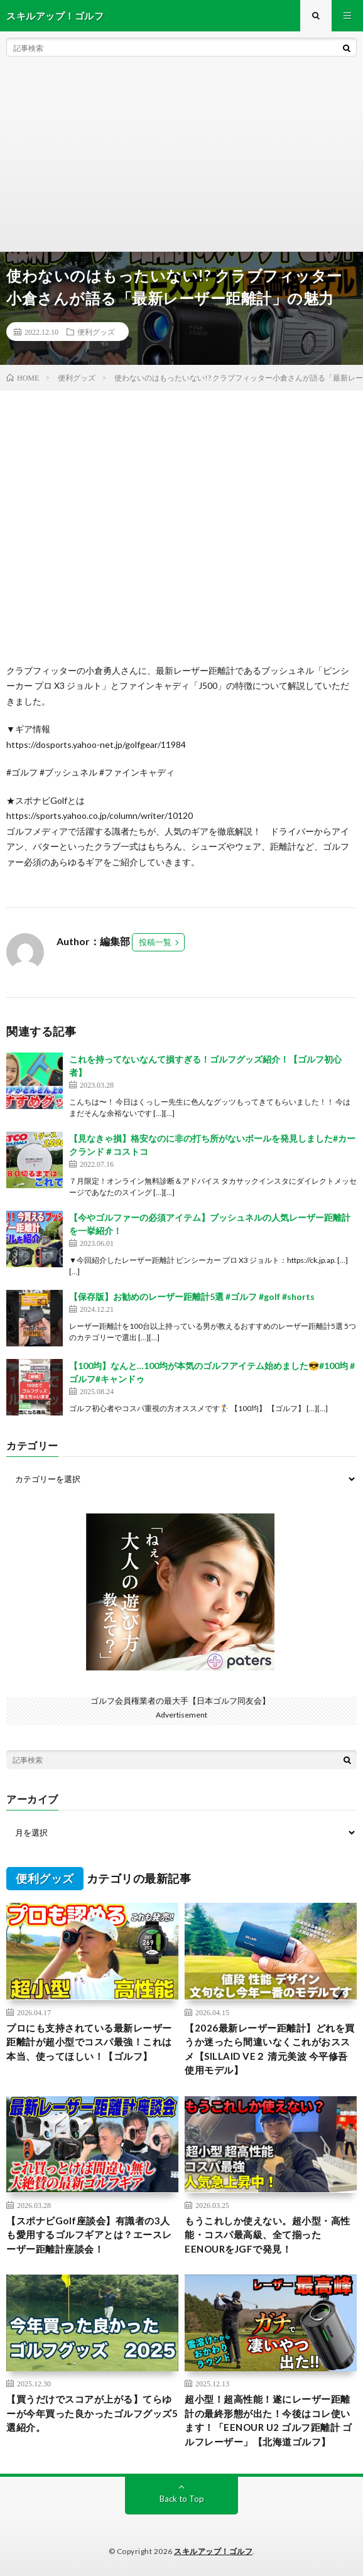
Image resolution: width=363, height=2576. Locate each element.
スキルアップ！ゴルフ (213, 2551)
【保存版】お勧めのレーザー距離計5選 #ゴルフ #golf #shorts (192, 1296)
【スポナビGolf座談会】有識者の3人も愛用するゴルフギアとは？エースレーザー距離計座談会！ (89, 2234)
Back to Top (182, 2499)
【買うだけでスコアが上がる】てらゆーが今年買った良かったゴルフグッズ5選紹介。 (92, 2413)
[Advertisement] (181, 157)
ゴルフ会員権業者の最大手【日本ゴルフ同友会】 (180, 1701)
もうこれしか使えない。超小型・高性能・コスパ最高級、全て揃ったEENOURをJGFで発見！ (267, 2234)
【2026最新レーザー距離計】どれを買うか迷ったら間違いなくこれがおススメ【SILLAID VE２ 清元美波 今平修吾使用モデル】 (270, 2049)
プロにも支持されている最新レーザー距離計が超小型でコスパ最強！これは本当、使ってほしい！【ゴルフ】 (89, 2042)
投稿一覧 (155, 942)
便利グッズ (96, 331)
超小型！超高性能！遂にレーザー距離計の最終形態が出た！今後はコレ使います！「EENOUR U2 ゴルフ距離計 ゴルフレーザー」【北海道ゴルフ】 (268, 2420)
